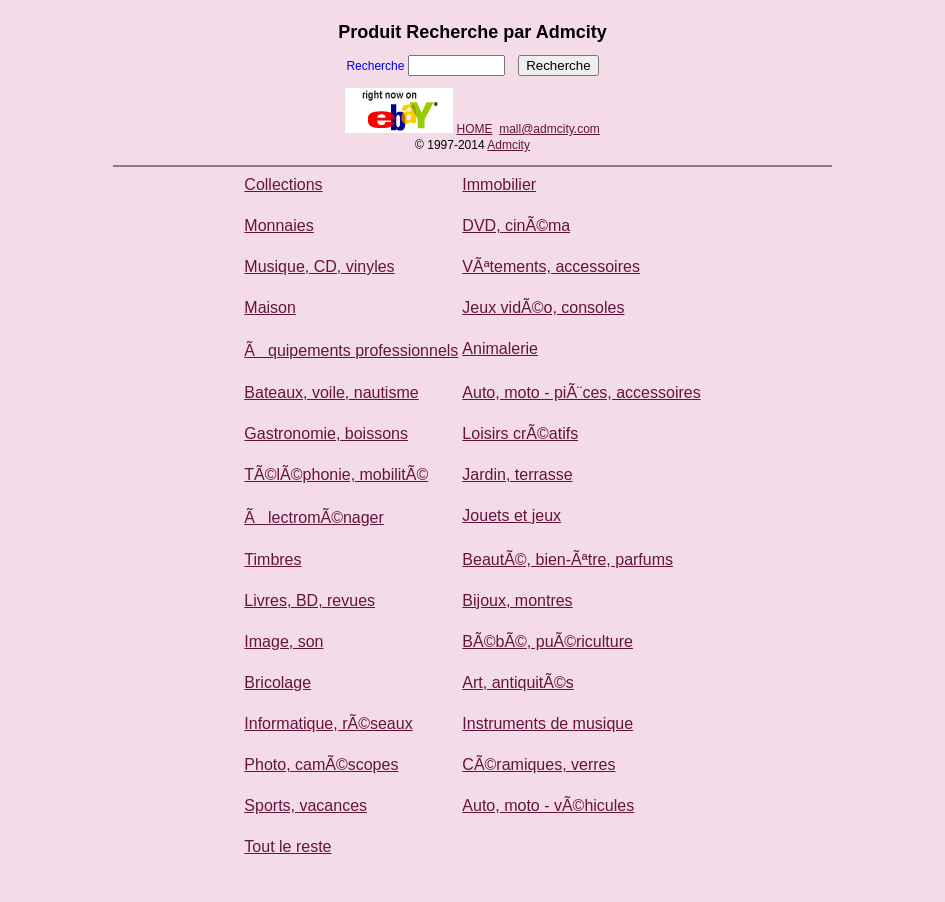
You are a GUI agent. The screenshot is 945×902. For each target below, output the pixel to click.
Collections (283, 184)
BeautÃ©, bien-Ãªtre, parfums (567, 559)
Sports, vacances (305, 805)
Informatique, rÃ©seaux (328, 723)
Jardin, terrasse (517, 474)
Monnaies (278, 225)
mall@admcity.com (549, 129)
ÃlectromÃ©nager (314, 517)
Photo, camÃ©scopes (321, 764)
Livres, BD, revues (309, 600)
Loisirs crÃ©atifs (520, 433)
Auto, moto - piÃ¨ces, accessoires (581, 392)
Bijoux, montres (517, 600)
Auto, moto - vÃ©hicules (548, 805)
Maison (270, 307)
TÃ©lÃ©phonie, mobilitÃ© (336, 474)
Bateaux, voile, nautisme (331, 392)
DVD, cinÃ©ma (516, 225)
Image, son (283, 641)
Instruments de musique (547, 723)
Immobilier (499, 184)
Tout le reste (287, 846)
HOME (475, 129)
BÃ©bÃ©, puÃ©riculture (547, 641)
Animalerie (500, 348)
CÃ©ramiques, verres (538, 764)
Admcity (508, 145)
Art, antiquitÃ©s (517, 682)
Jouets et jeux (511, 515)
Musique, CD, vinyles (319, 266)
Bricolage (277, 682)
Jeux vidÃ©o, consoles (543, 307)
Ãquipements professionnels (351, 350)
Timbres (272, 559)
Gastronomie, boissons (326, 433)
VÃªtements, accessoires (551, 266)
